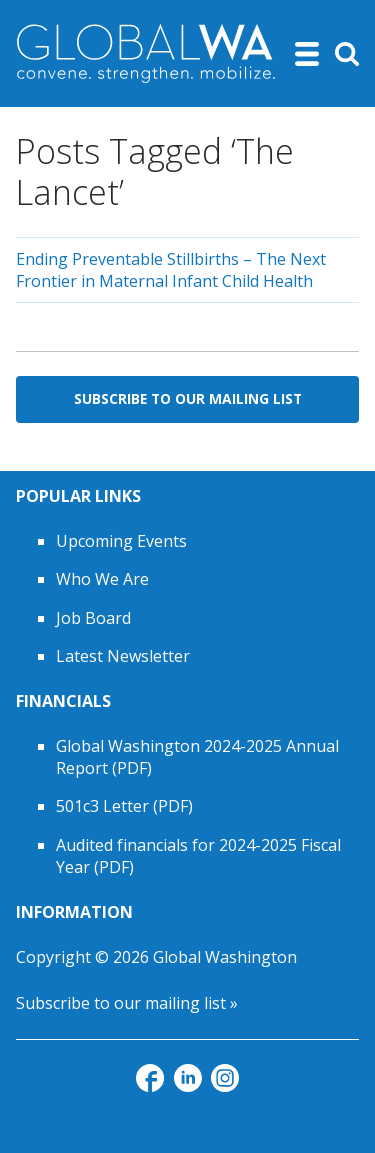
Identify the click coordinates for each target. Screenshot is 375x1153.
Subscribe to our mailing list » (127, 1003)
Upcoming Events (121, 541)
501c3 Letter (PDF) (124, 806)
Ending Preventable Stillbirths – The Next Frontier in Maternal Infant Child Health (171, 270)
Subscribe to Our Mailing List (188, 398)
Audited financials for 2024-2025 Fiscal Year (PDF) (198, 856)
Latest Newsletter (123, 656)
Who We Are (102, 579)
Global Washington (225, 957)
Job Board (93, 618)
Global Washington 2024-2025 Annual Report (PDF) (197, 757)
